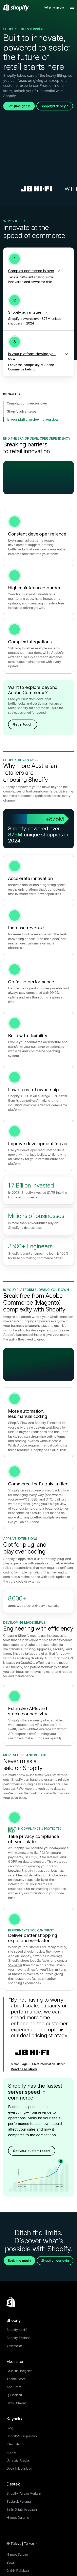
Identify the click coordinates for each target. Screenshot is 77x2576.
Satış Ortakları (16, 2403)
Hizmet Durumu (17, 2518)
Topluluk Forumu (18, 2501)
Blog (9, 2428)
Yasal (10, 2562)
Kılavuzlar (13, 2444)
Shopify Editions (18, 2338)
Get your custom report (31, 2151)
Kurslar (11, 2452)
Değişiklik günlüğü (19, 2468)
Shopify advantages (21, 411)
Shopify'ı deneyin (55, 106)
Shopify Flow (17, 1423)
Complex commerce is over (27, 403)
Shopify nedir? (16, 2330)
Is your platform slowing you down (33, 419)
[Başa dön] (10, 2302)
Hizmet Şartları (17, 2554)
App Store (13, 2387)
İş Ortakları (14, 2395)
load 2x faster (40, 1960)
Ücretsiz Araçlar (18, 2460)
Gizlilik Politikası (17, 2571)
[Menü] (72, 7)
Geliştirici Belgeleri (19, 2371)
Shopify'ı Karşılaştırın (21, 2436)
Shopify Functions (48, 1423)
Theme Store (16, 2379)
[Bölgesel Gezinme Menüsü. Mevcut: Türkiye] (22, 2543)
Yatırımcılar (14, 2346)
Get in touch (22, 724)
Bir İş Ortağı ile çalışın (21, 2509)
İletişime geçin (53, 7)
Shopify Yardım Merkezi (23, 2493)
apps (12, 1606)
